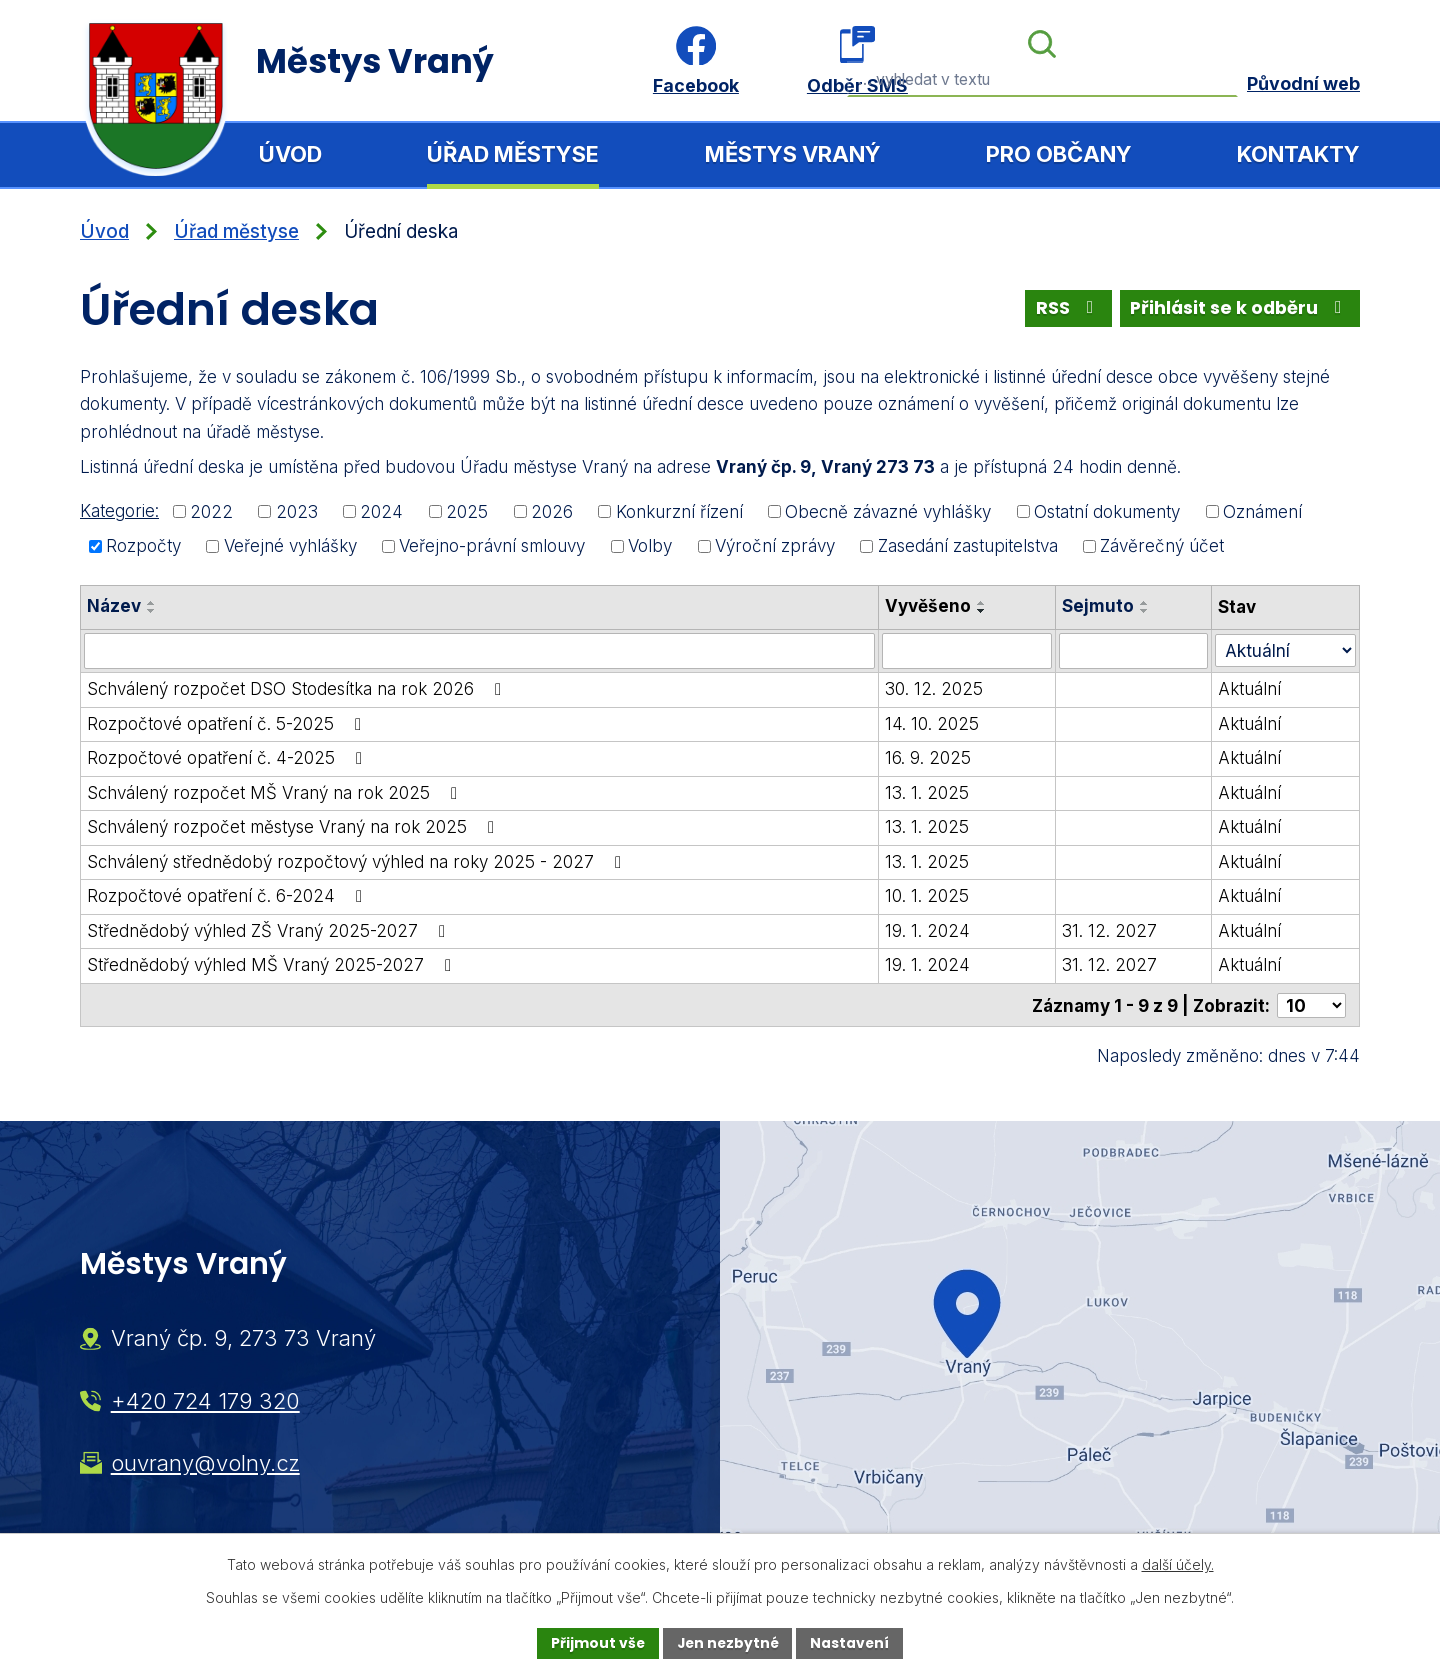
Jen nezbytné (727, 1643)
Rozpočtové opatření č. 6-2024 (228, 896)
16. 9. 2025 (928, 758)
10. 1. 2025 (927, 896)
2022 (211, 511)
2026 (552, 511)
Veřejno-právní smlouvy (492, 546)
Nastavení (852, 1643)
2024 (381, 511)
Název (114, 606)
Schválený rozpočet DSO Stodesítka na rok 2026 (298, 689)
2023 (297, 511)
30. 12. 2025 (934, 689)
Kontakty (1298, 154)
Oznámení (1262, 511)
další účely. (1178, 1564)
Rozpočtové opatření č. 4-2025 (228, 758)
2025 (467, 511)
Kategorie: (119, 511)
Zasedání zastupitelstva (968, 546)
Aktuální (1250, 689)
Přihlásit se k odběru (1239, 308)
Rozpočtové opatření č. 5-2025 (228, 723)
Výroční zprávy (775, 546)
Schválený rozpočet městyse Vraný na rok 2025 (294, 827)
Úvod (290, 154)
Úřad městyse (513, 154)
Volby (650, 546)
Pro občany (1059, 154)
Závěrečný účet (1162, 546)
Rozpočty (143, 546)
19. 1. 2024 (927, 930)
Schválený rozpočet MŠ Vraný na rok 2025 (276, 792)
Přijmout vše (595, 1643)
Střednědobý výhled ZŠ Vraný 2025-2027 (270, 930)
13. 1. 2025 (927, 792)
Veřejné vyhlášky (290, 546)
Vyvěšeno (928, 606)
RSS (1067, 308)
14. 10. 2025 (932, 723)
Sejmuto (1098, 606)
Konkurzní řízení (679, 511)
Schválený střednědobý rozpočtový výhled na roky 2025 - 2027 (358, 861)
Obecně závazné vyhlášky (888, 511)
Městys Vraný (793, 154)
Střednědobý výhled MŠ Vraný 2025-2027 (273, 965)
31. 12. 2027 (1109, 930)
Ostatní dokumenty (1107, 511)
